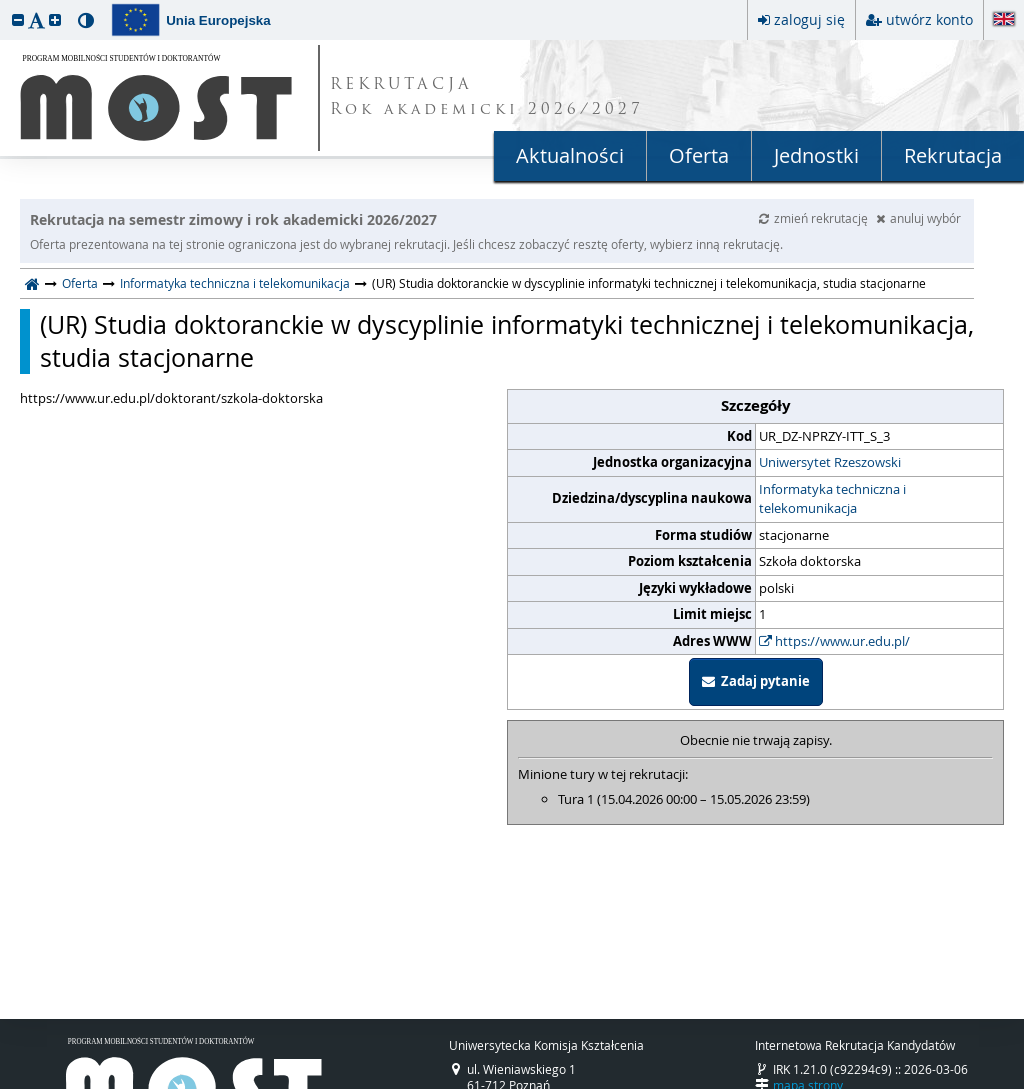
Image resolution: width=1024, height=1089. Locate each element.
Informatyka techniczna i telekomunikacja (235, 283)
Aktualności (570, 155)
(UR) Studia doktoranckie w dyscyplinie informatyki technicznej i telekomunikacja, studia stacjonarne (507, 341)
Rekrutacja (953, 155)
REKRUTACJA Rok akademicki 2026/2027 (487, 98)
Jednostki (816, 155)
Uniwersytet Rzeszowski (830, 462)
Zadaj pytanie (756, 681)
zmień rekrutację (815, 218)
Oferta (699, 155)
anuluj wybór (918, 218)
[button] (18, 19)
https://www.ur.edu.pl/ (834, 641)
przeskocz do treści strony (5, 5)
